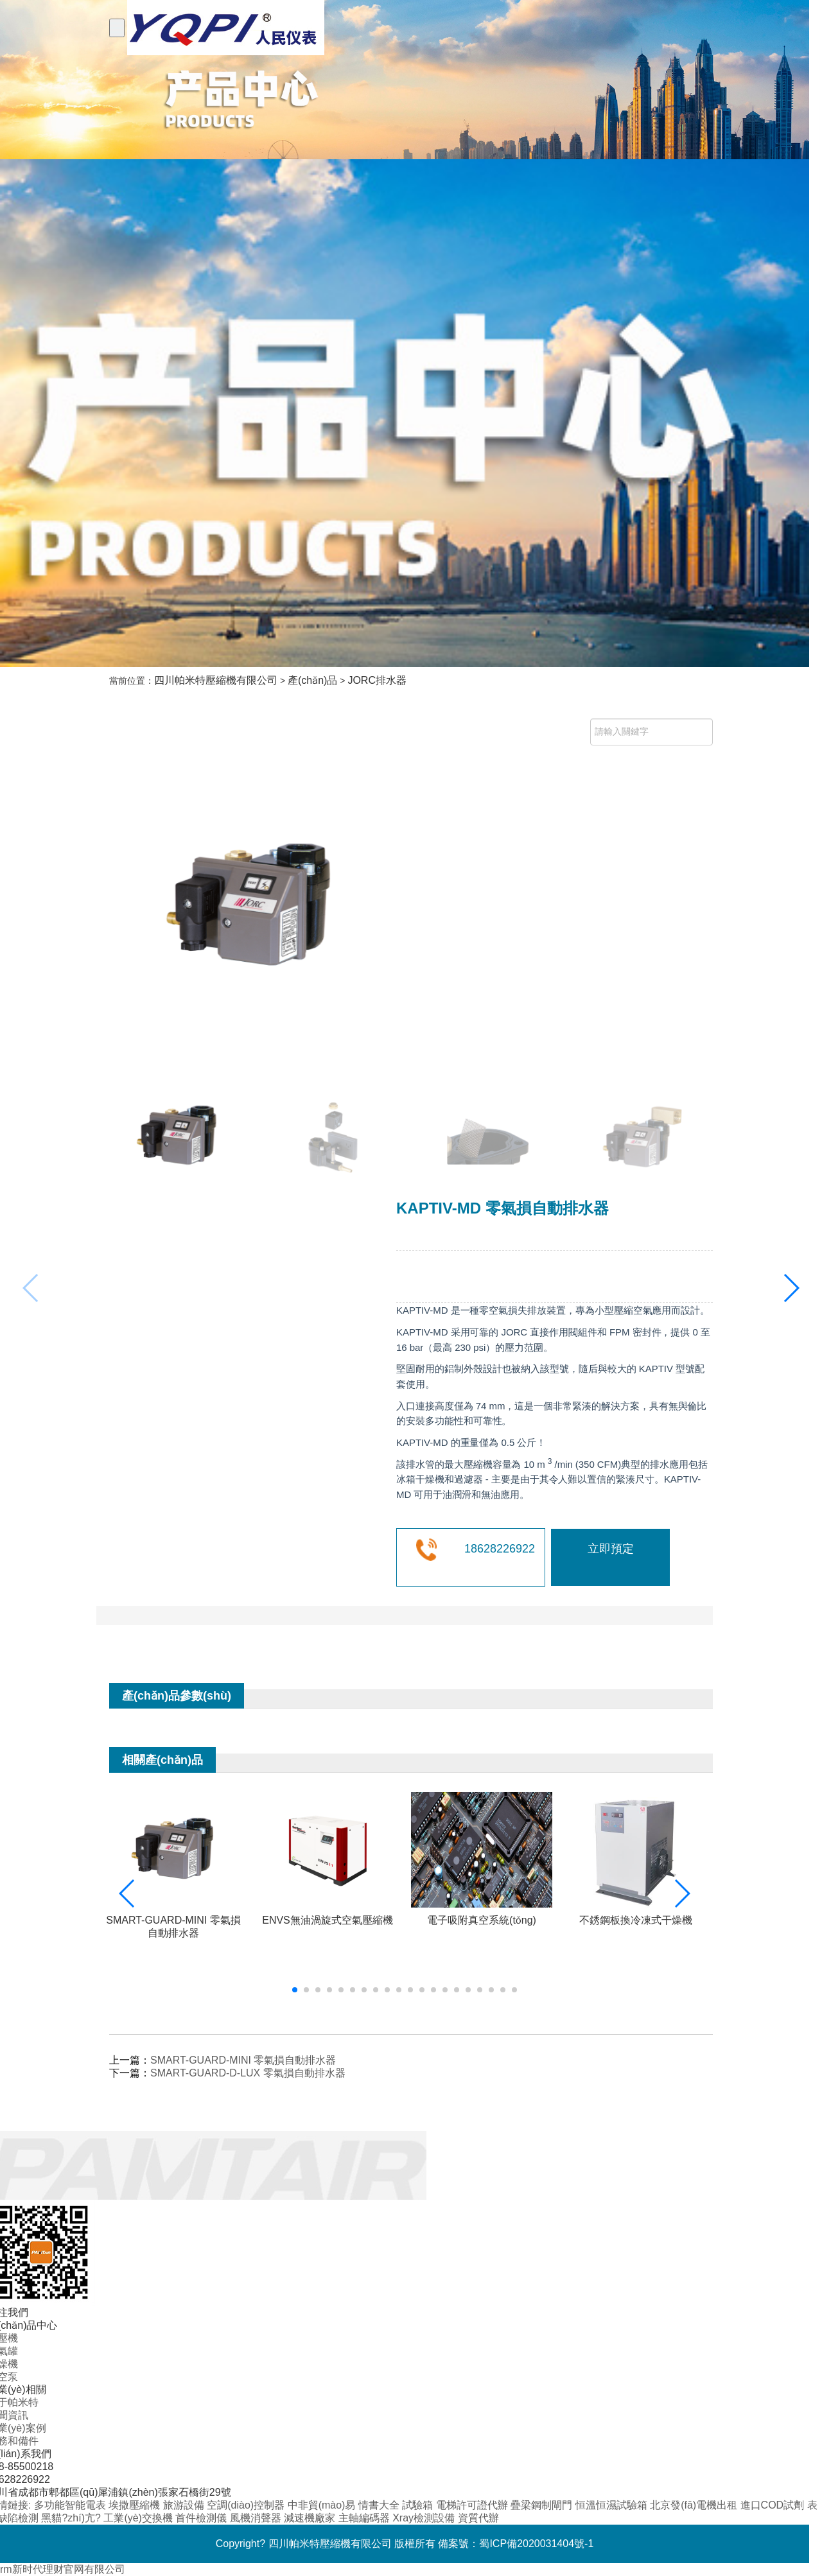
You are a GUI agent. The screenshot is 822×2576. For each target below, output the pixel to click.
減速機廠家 (311, 2517)
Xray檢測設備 (424, 2517)
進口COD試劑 (773, 2505)
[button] (791, 1288)
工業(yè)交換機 (139, 2517)
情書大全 (380, 2505)
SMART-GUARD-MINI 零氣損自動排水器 (243, 2060)
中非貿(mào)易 (323, 2505)
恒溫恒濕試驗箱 (612, 2505)
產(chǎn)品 (312, 680)
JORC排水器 (377, 680)
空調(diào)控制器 (247, 2505)
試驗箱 (418, 2505)
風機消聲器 (257, 2517)
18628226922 (499, 1548)
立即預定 (611, 1548)
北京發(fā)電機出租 (695, 2505)
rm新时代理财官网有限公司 (62, 2569)
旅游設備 (185, 2505)
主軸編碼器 (365, 2517)
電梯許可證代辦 (473, 2505)
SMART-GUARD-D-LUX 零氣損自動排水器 (247, 2072)
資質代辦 (478, 2517)
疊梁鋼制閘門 (543, 2505)
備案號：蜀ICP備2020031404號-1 (515, 2543)
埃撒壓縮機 (135, 2505)
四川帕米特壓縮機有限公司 (215, 680)
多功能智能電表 (71, 2505)
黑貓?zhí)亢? (72, 2517)
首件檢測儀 (202, 2517)
